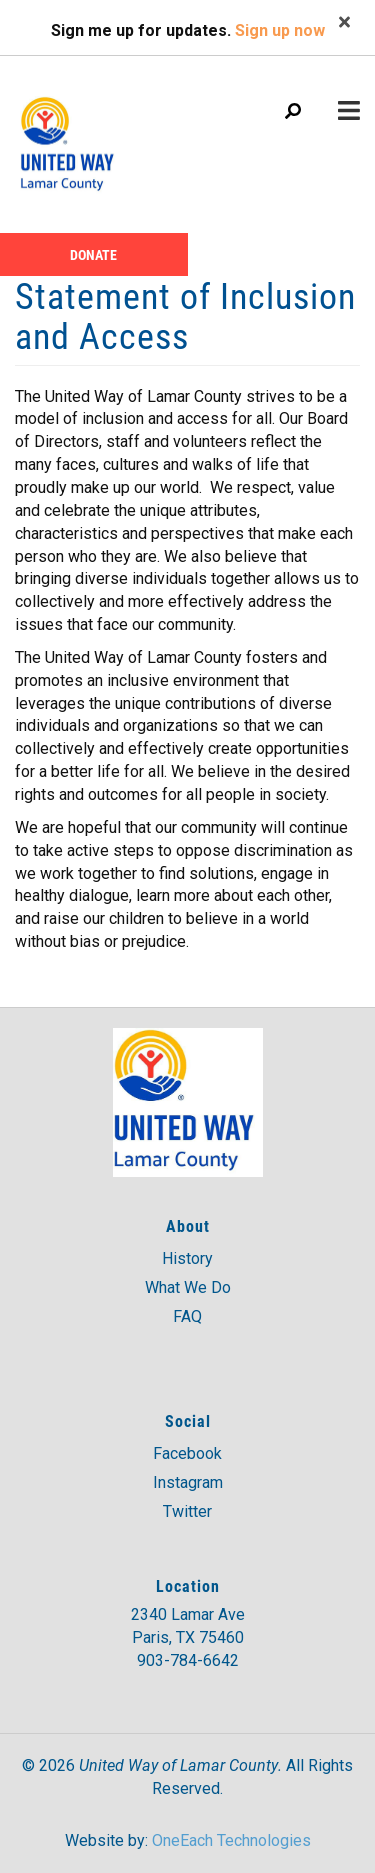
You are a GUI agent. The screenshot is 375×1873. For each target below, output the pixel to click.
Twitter (187, 1511)
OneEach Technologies (231, 1840)
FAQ (187, 1316)
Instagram (188, 1482)
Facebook (187, 1453)
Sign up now (280, 30)
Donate (93, 254)
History (187, 1258)
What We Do (188, 1287)
